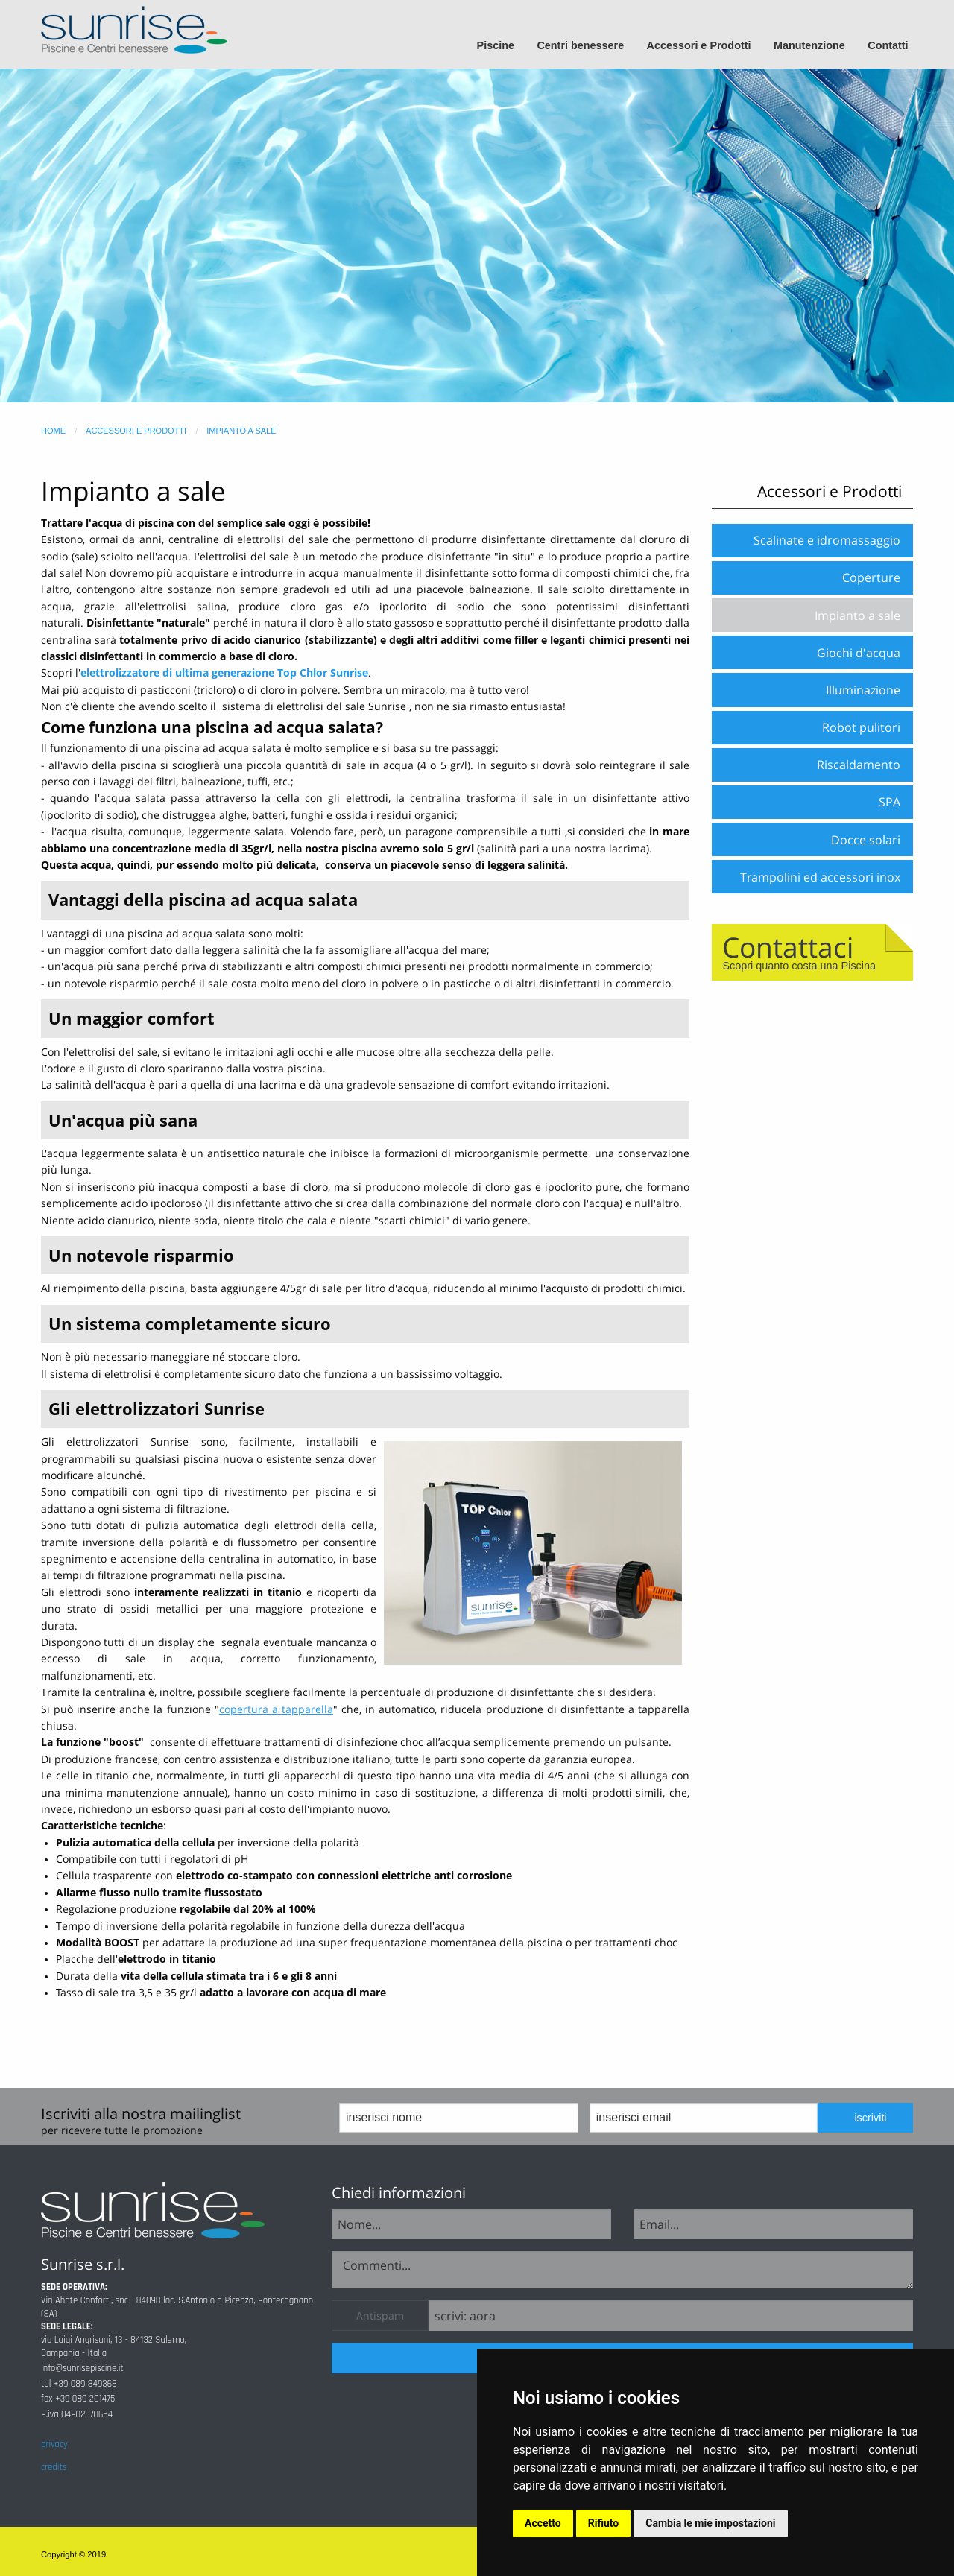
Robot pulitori (861, 727)
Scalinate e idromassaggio (827, 540)
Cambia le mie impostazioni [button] (710, 2523)
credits (53, 2467)
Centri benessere (580, 45)
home (53, 430)
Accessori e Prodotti (699, 45)
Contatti (888, 45)
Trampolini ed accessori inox (820, 877)
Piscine (495, 45)
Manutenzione (809, 45)
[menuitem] (502, 46)
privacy (54, 2444)
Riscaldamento (858, 764)
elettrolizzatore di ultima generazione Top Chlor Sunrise (224, 672)
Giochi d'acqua (858, 653)
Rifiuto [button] (603, 2523)
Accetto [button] (543, 2523)
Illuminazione (863, 690)
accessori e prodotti (136, 430)
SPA (889, 802)
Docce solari (865, 840)
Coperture (871, 577)
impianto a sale (241, 430)
